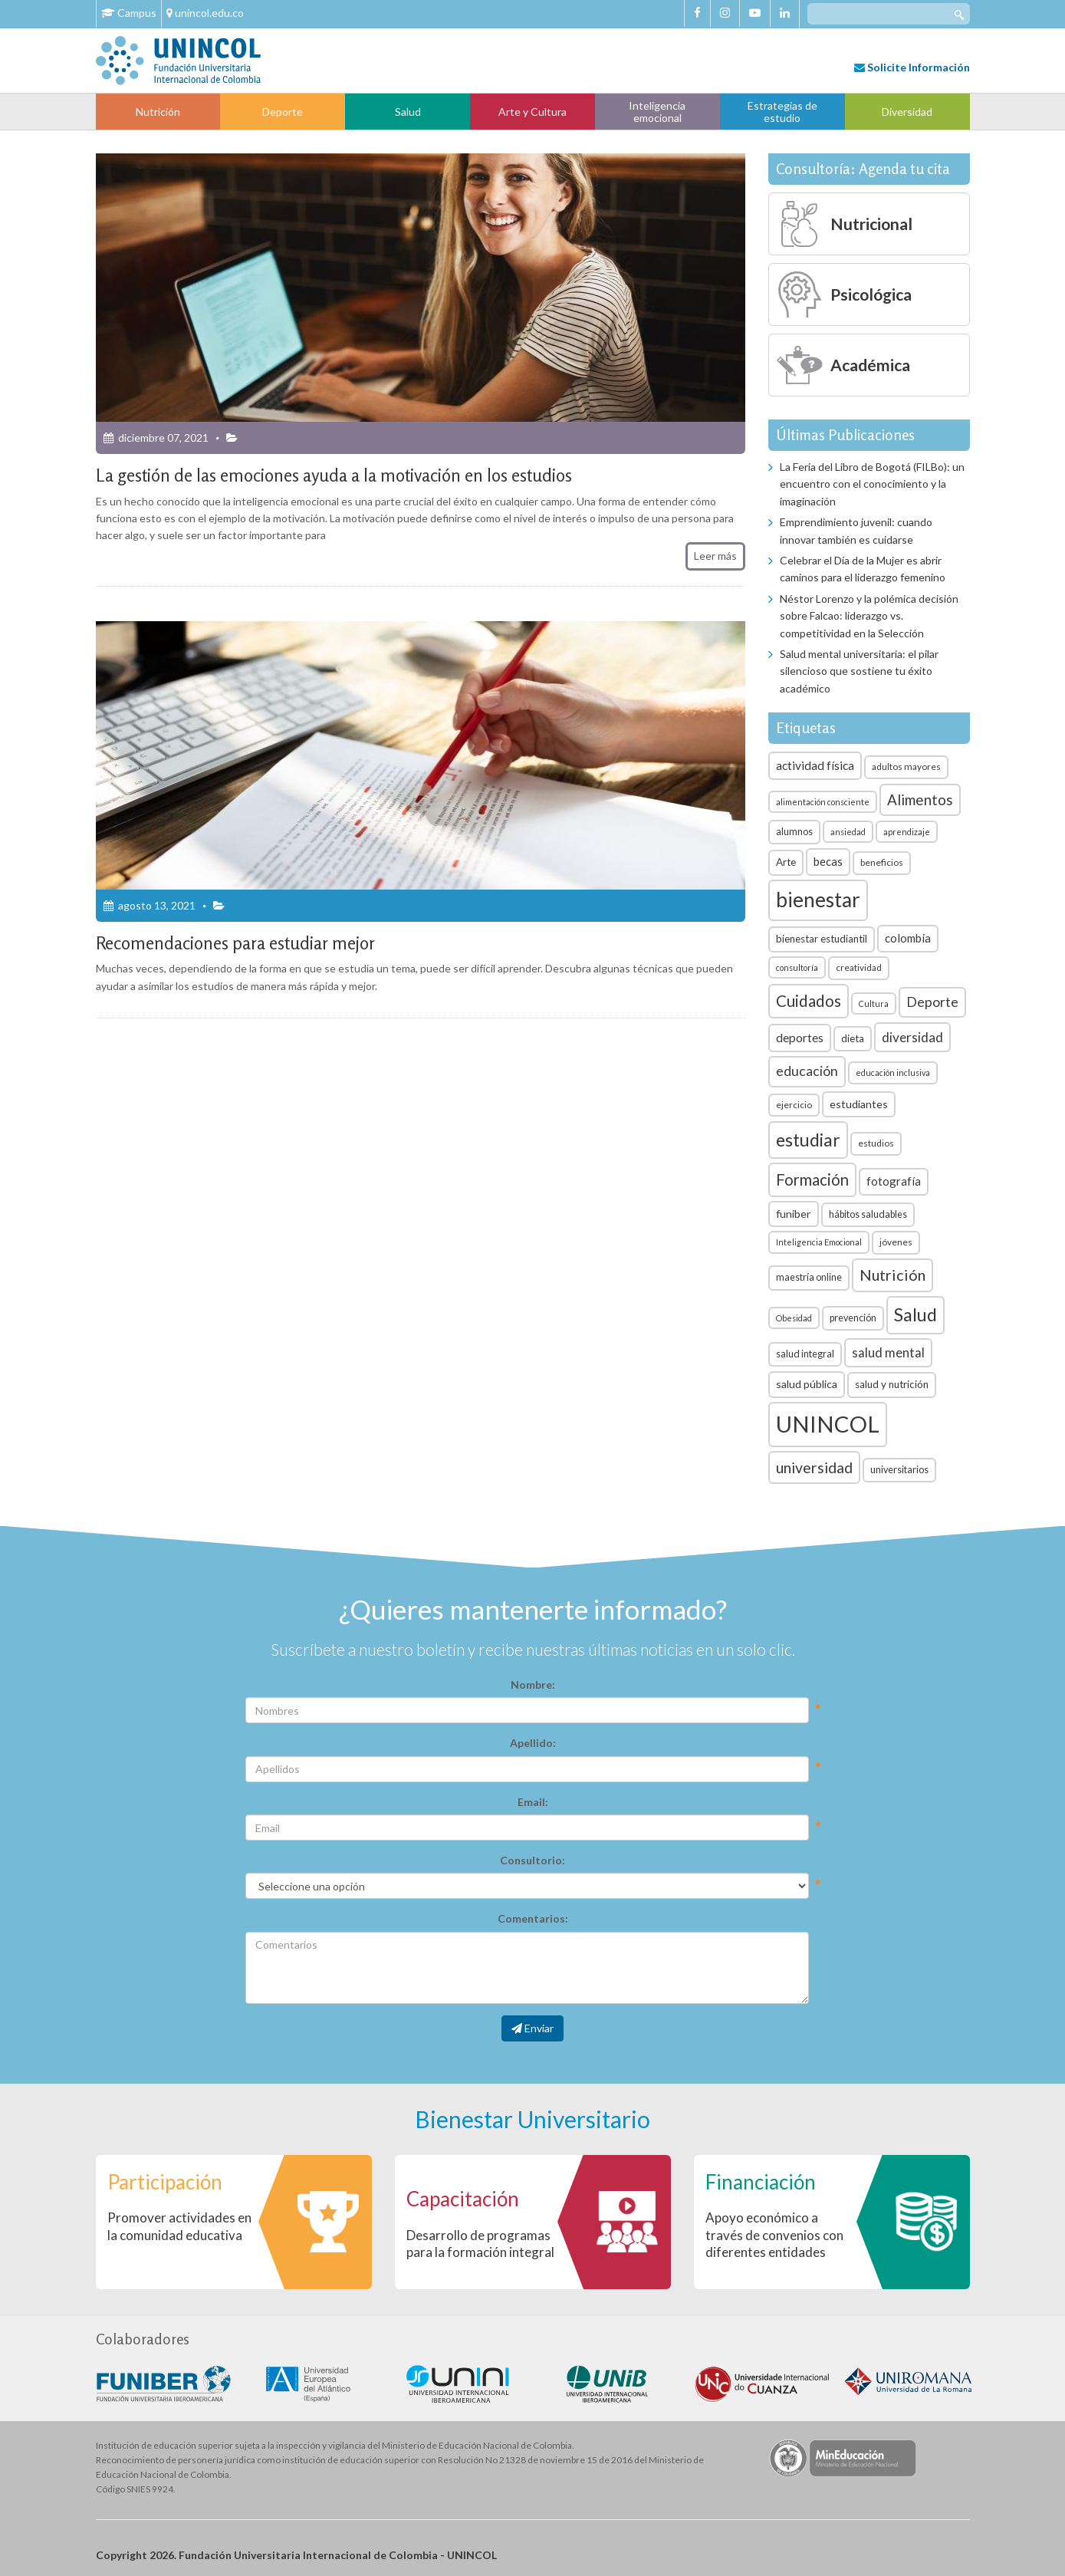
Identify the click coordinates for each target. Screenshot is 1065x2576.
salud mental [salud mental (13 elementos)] (888, 1352)
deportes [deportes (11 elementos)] (799, 1038)
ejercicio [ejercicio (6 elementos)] (794, 1104)
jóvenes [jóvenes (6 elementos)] (895, 1242)
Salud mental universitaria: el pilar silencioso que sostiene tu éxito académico (859, 671)
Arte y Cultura (532, 111)
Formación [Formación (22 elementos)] (812, 1179)
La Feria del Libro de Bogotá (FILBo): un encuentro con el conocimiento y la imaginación (872, 484)
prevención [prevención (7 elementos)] (853, 1318)
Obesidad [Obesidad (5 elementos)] (794, 1318)
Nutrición (158, 111)
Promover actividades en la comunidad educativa (179, 2225)
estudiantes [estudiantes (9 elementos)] (859, 1103)
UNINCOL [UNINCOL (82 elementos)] (827, 1423)
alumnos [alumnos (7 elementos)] (794, 831)
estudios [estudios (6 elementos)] (876, 1143)
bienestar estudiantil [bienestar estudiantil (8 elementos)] (821, 939)
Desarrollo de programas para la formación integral (480, 2243)
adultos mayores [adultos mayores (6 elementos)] (906, 766)
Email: (533, 1801)
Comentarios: (533, 1918)
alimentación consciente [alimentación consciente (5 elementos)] (822, 802)
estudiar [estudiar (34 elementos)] (808, 1139)
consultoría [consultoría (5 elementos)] (797, 967)
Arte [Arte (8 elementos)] (786, 862)
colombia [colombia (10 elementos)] (908, 938)
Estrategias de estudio (782, 111)
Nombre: (533, 1684)
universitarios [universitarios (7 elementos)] (899, 1470)
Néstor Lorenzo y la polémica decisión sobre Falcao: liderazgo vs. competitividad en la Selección (869, 616)
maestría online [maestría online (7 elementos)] (809, 1277)
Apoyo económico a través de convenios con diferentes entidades (774, 2234)
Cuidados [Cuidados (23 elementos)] (808, 1001)
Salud (408, 111)
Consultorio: (532, 1860)
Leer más (715, 555)
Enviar (532, 2028)
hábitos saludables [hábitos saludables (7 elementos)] (868, 1214)
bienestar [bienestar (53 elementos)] (818, 899)
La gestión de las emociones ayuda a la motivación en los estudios (334, 475)
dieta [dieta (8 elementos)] (852, 1038)
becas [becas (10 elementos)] (828, 861)
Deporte (282, 111)
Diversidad (907, 111)
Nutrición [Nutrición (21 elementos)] (892, 1274)
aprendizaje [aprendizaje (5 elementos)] (906, 832)
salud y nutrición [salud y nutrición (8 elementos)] (892, 1384)
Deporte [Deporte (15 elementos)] (932, 1002)
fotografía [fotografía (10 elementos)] (893, 1181)
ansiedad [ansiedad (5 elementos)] (848, 832)
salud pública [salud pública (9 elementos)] (806, 1383)
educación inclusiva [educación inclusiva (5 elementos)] (893, 1072)
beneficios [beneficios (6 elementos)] (881, 862)
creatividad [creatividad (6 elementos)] (859, 967)
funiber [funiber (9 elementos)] (793, 1213)
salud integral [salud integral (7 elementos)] (805, 1354)
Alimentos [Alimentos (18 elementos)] (920, 799)
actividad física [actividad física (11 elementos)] (815, 765)
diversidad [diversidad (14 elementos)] (912, 1037)
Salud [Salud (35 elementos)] (915, 1314)
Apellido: (533, 1742)
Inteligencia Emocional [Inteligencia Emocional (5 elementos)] (819, 1242)
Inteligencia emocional (657, 111)
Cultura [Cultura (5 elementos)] (874, 1003)
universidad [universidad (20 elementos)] (814, 1467)
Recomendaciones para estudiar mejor (235, 943)
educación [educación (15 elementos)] (807, 1071)
